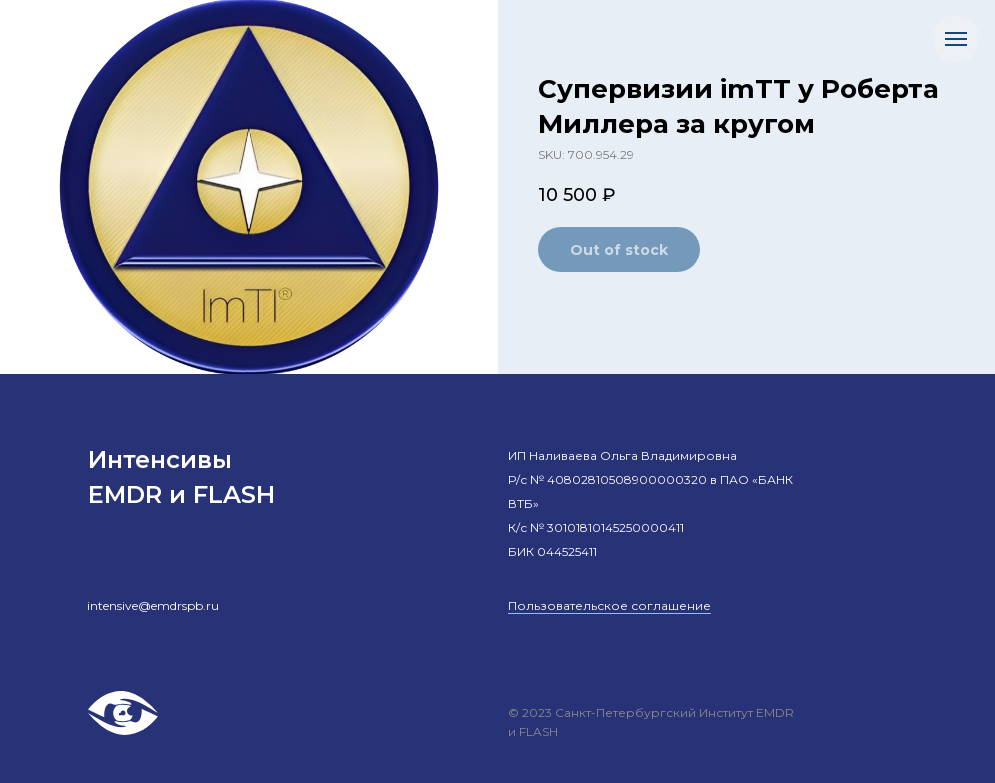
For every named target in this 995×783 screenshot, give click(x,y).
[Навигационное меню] (956, 39)
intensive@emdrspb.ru (153, 605)
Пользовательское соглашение (609, 605)
